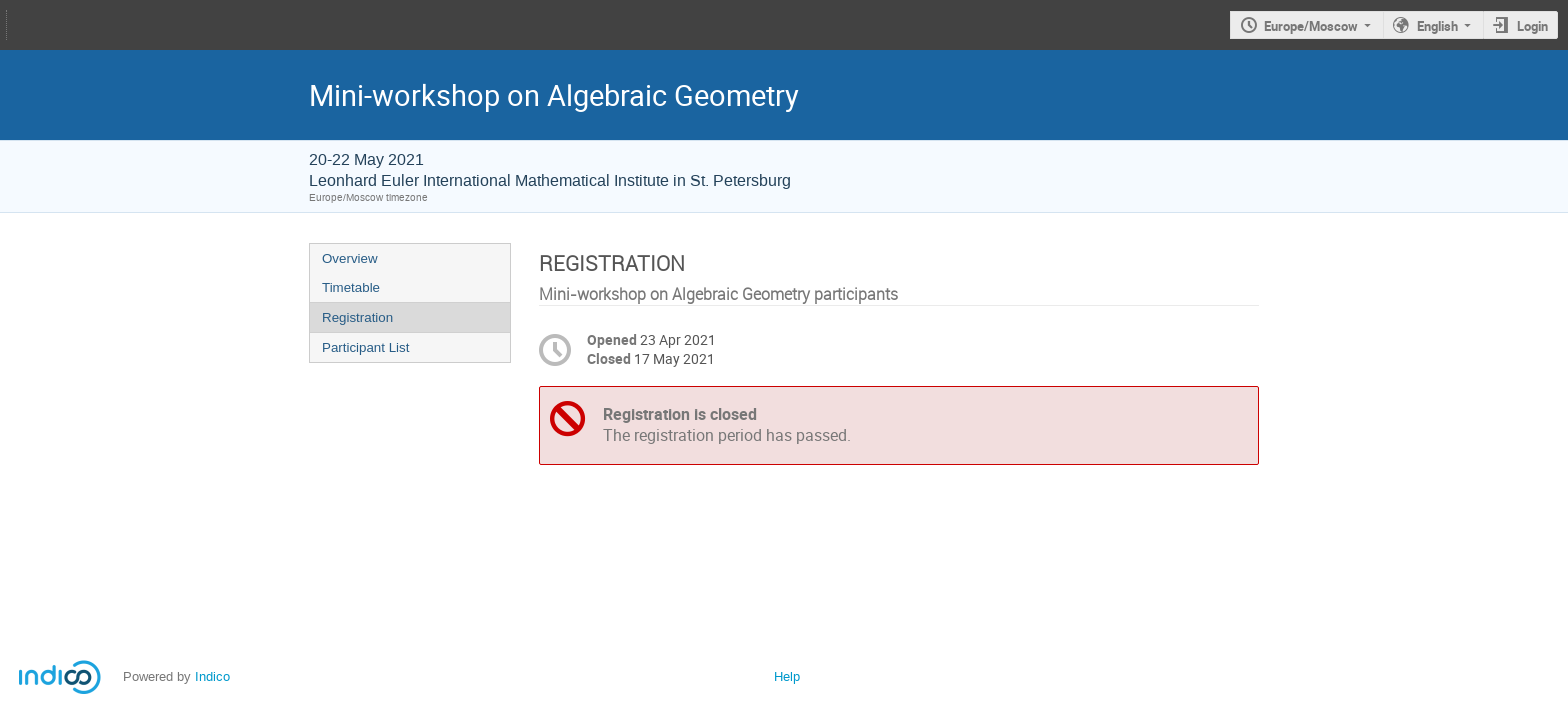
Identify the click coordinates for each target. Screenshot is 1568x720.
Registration (357, 317)
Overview (350, 258)
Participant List (365, 347)
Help (787, 676)
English (1437, 26)
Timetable (351, 287)
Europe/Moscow (1311, 26)
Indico (212, 676)
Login (1532, 26)
